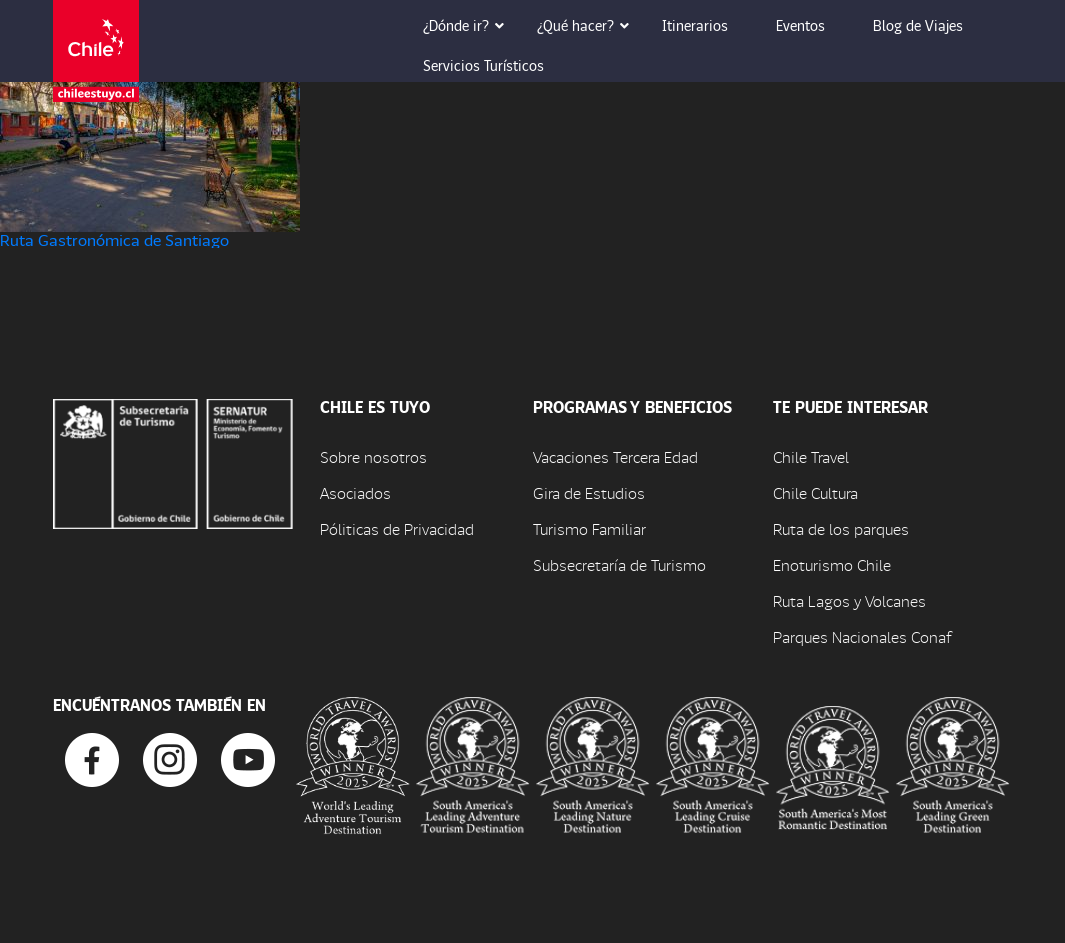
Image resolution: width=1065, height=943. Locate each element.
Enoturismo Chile (832, 564)
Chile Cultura (815, 492)
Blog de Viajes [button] (932, 25)
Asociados (355, 492)
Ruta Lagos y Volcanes (849, 600)
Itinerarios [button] (709, 25)
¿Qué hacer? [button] (589, 25)
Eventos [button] (814, 25)
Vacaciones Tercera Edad (615, 456)
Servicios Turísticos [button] (497, 65)
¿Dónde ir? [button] (470, 25)
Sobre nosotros (373, 456)
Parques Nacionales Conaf (862, 636)
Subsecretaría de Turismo (619, 564)
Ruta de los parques (841, 528)
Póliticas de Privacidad (397, 528)
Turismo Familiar (589, 528)
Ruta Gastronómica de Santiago (114, 239)
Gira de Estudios (589, 492)
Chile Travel (811, 456)
